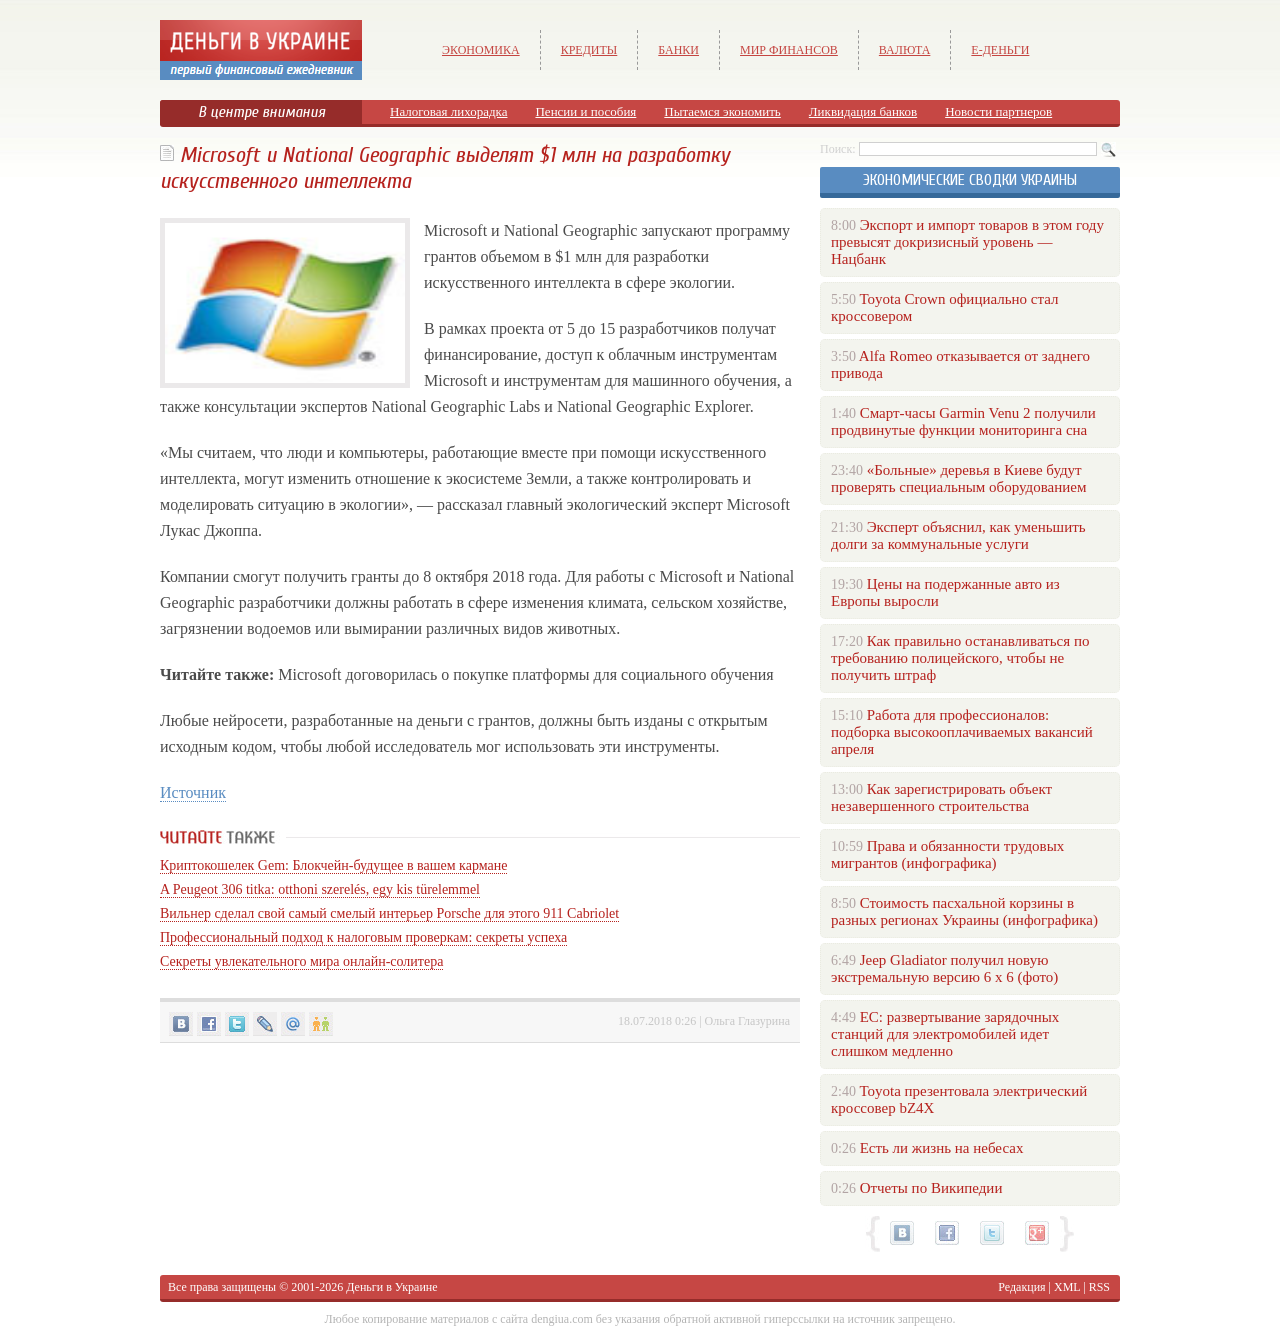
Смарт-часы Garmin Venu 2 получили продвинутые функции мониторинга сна (963, 421)
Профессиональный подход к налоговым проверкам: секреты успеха (363, 937)
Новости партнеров (998, 111)
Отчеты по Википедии (931, 1188)
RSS (1099, 1287)
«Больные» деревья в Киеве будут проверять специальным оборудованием (958, 478)
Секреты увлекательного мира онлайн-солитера (301, 961)
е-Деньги (1000, 50)
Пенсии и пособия (585, 111)
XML (1067, 1287)
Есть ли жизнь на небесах (942, 1148)
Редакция (1021, 1287)
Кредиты (589, 50)
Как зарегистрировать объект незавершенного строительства (941, 797)
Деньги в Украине (391, 1287)
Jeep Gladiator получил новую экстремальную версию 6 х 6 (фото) (944, 968)
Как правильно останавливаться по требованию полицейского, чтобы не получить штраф (960, 658)
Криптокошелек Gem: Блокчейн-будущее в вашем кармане (333, 865)
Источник (193, 792)
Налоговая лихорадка (448, 111)
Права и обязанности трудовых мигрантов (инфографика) (947, 854)
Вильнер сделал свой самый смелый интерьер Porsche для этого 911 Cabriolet (389, 913)
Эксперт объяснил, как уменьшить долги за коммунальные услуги (958, 535)
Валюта (905, 50)
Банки (678, 50)
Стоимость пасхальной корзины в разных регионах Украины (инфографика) (964, 911)
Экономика (481, 50)
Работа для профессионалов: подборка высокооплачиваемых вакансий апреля (962, 732)
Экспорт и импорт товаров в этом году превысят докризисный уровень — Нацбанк (967, 242)
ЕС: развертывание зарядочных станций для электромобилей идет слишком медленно (945, 1034)
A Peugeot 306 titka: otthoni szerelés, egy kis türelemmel (320, 889)
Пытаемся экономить (722, 111)
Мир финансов (789, 50)
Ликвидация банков (863, 111)
